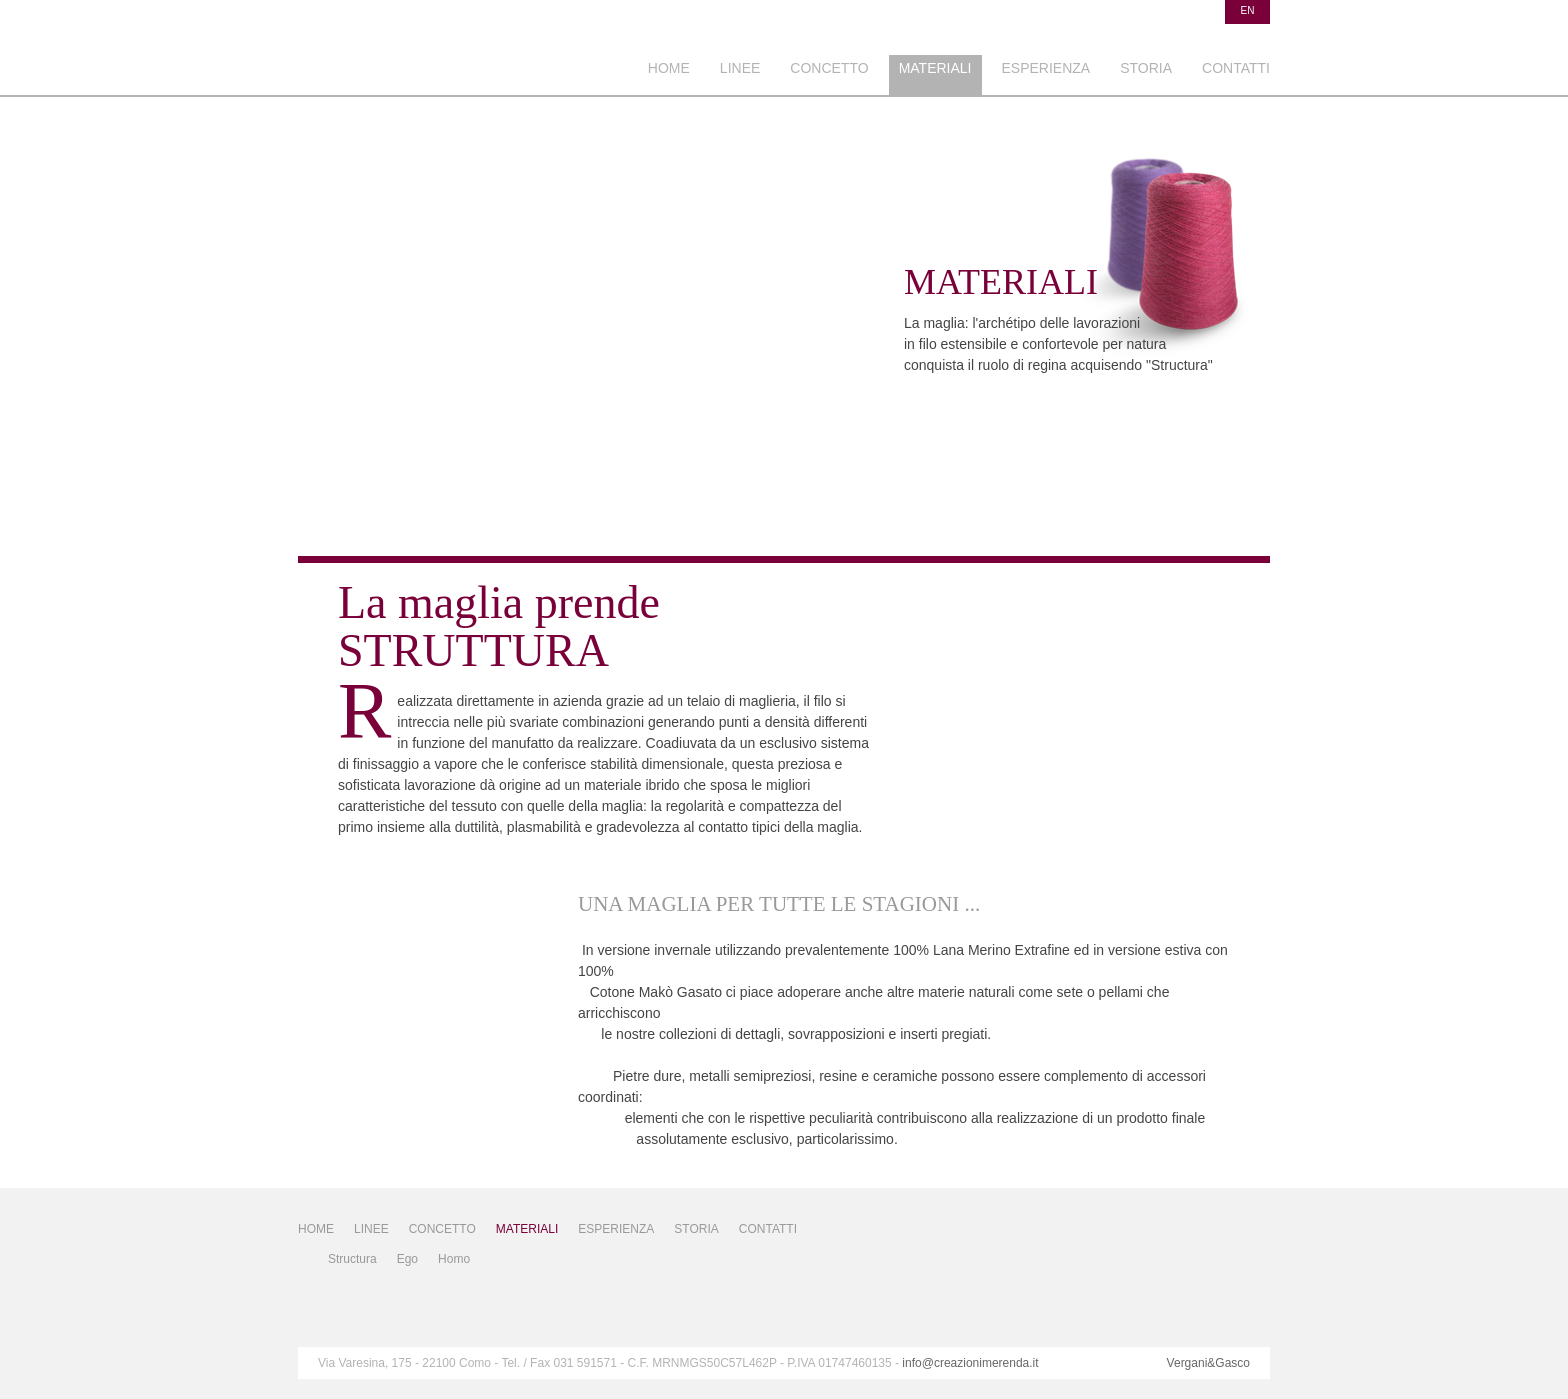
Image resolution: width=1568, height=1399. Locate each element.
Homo (454, 1259)
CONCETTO (829, 68)
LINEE (740, 68)
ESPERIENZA (1046, 68)
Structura (352, 1259)
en (1248, 10)
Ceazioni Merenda (443, 57)
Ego (407, 1259)
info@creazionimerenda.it (970, 1363)
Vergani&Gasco (1208, 1363)
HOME (669, 68)
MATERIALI (935, 68)
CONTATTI (1236, 68)
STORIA (1146, 68)
